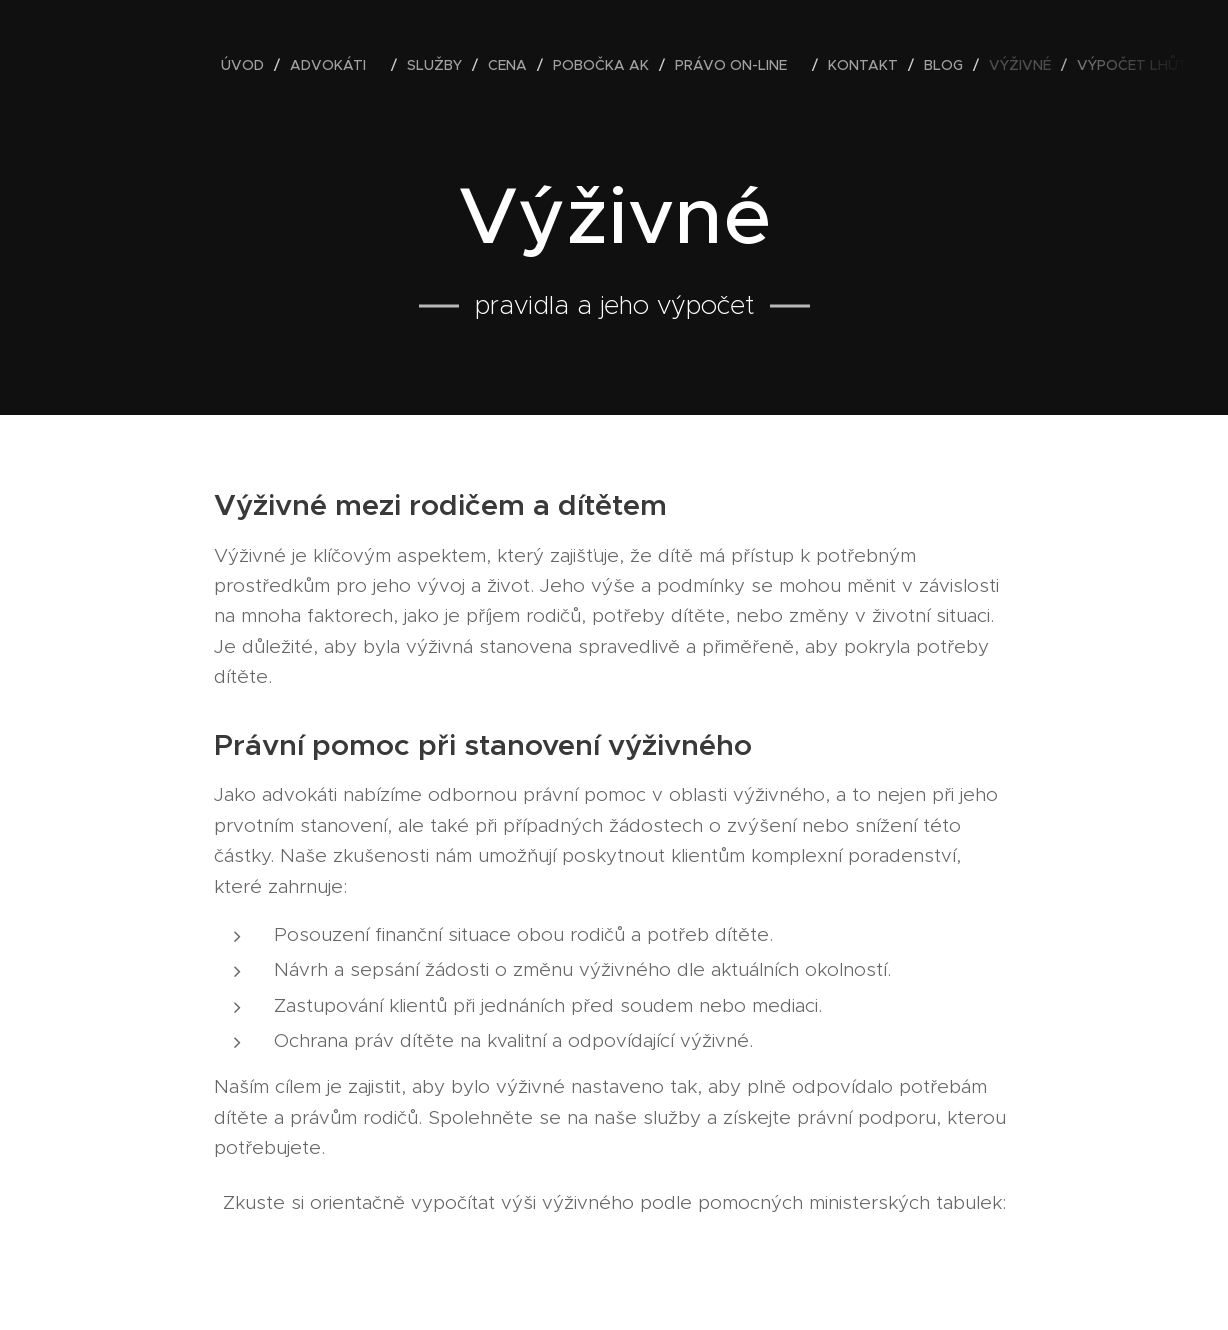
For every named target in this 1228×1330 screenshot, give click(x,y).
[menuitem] (248, 65)
